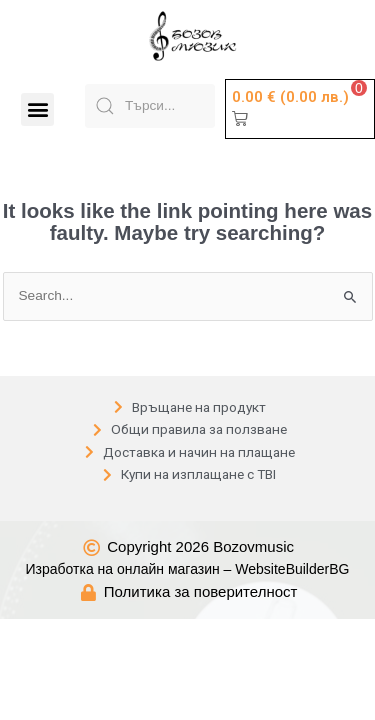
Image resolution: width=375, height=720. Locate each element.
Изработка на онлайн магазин (123, 545)
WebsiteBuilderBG (292, 545)
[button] (37, 109)
